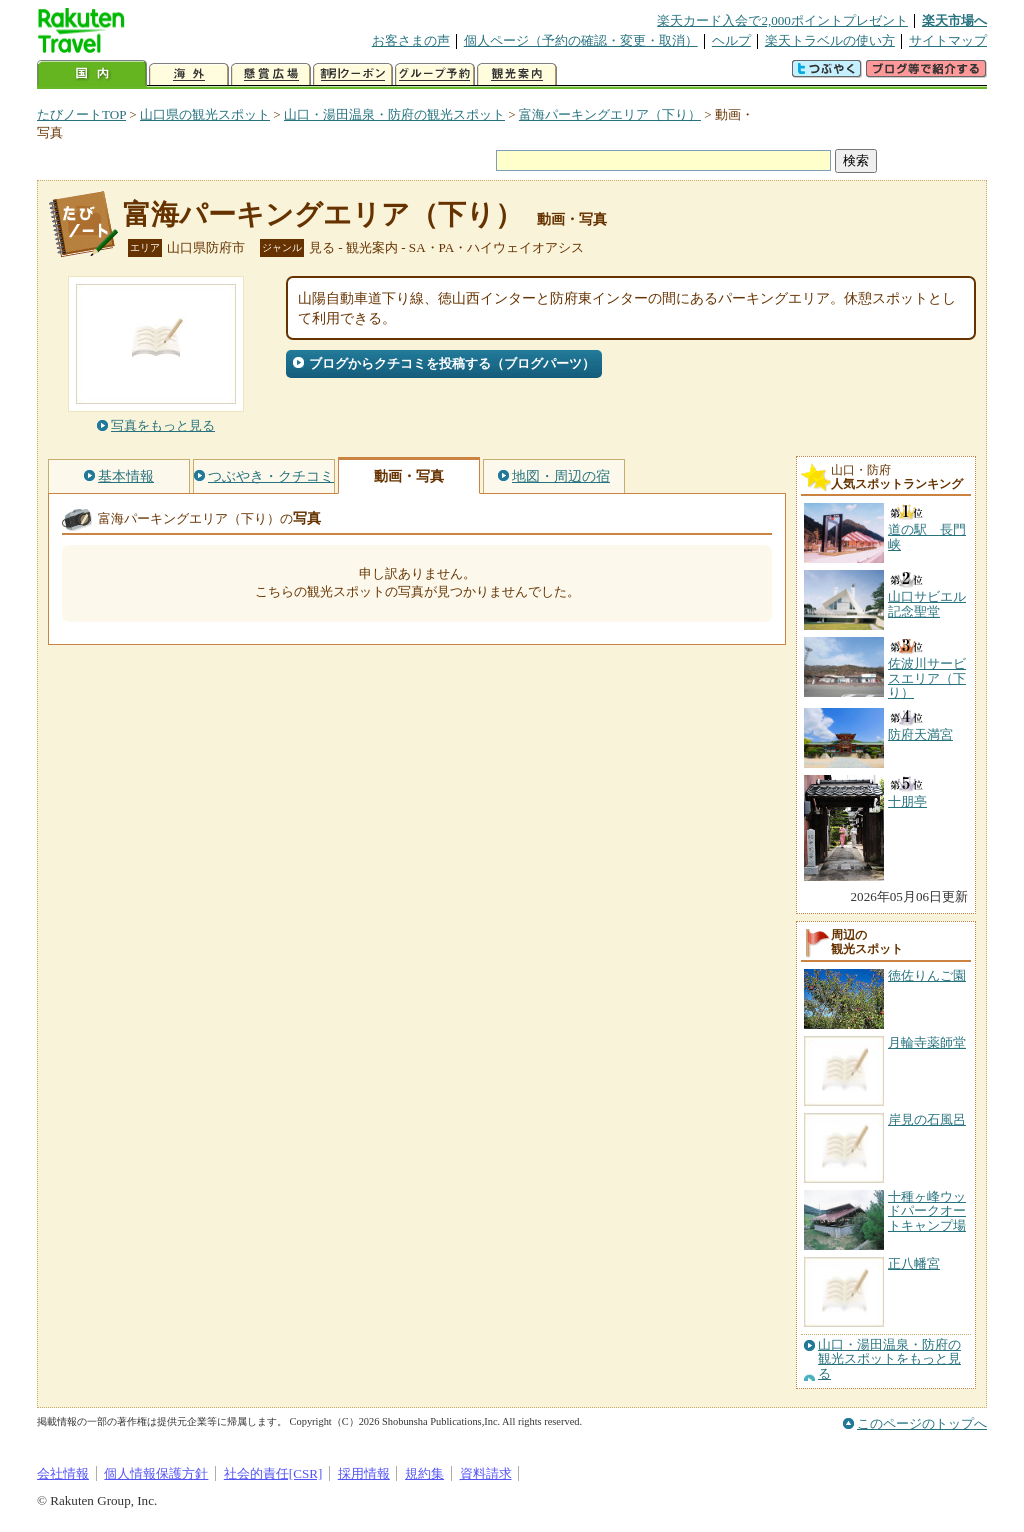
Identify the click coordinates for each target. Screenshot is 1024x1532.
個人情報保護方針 (156, 1473)
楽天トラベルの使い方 (830, 40)
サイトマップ (948, 40)
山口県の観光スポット (205, 114)
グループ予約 (435, 74)
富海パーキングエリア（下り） (610, 114)
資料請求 (486, 1473)
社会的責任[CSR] (273, 1473)
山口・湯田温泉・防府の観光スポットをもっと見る (889, 1359)
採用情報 (364, 1473)
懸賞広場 (271, 74)
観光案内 (517, 74)
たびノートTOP (81, 114)
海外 (189, 74)
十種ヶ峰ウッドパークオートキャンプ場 (927, 1211)
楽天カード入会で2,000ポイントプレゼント (782, 20)
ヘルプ (731, 40)
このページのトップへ (922, 1423)
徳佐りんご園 (927, 975)
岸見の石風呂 (927, 1119)
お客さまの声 (411, 40)
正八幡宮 (914, 1263)
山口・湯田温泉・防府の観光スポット (394, 114)
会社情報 (63, 1473)
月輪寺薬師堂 (927, 1042)
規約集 (424, 1473)
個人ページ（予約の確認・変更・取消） (581, 40)
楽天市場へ (954, 20)
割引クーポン (353, 74)
